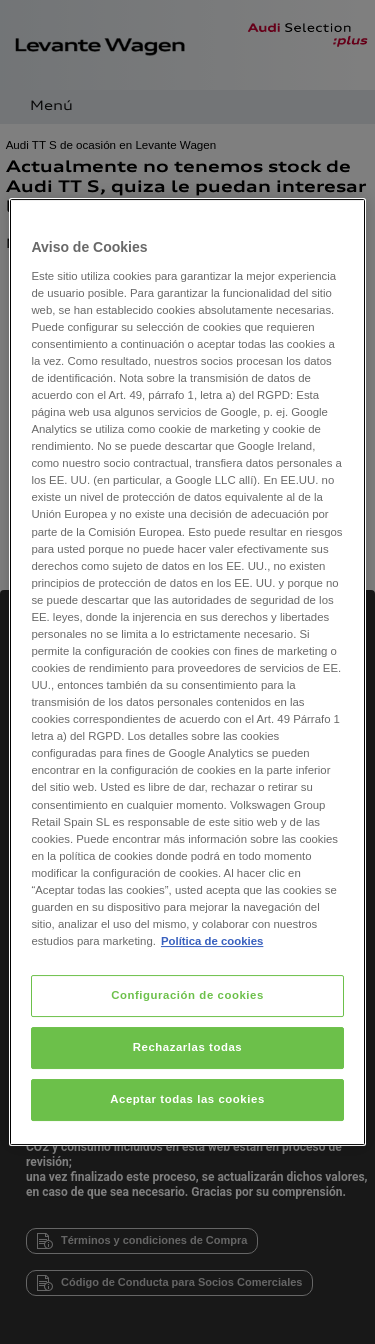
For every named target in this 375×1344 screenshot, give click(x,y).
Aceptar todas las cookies (187, 1099)
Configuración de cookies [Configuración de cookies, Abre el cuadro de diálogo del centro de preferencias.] (187, 995)
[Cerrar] (338, 222)
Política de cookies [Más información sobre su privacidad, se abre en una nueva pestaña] (212, 941)
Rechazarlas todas (188, 1047)
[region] (187, 672)
